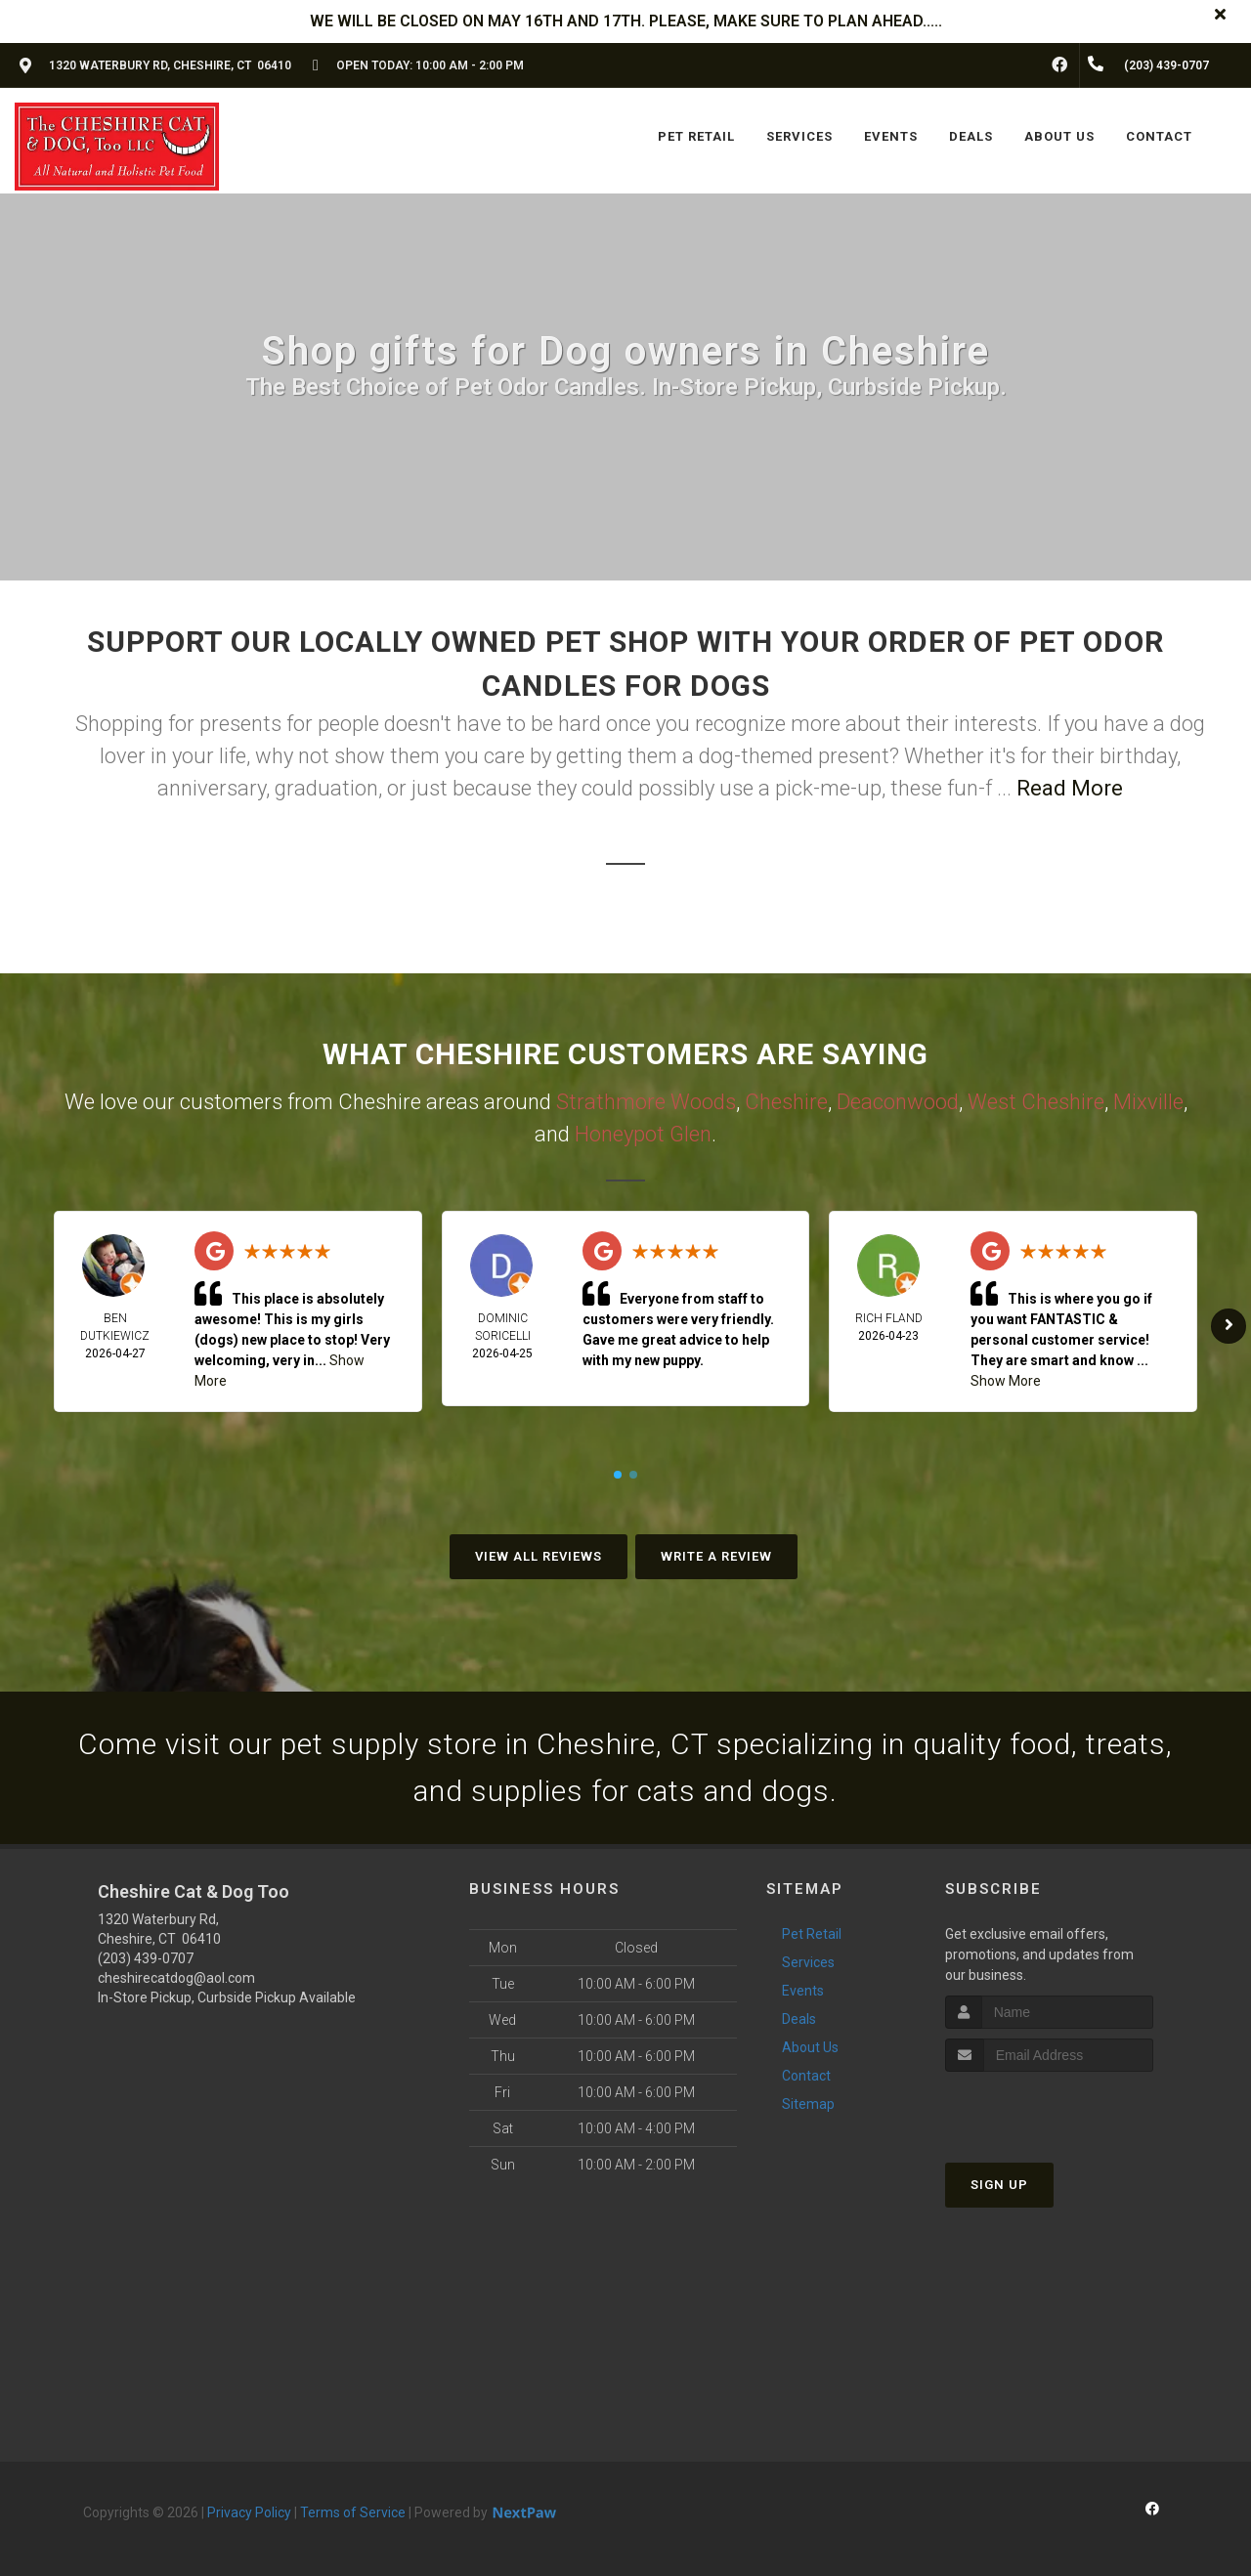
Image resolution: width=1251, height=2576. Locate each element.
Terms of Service (353, 2512)
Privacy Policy (249, 2512)
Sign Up (999, 2184)
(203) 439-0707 (146, 1958)
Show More (1006, 1381)
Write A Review (716, 1556)
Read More (1069, 788)
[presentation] (1049, 2108)
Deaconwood (898, 1102)
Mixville (1148, 1102)
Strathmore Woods (646, 1102)
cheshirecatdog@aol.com (176, 1978)
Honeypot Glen (643, 1134)
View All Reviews (538, 1556)
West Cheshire (1036, 1102)
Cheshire (786, 1102)
